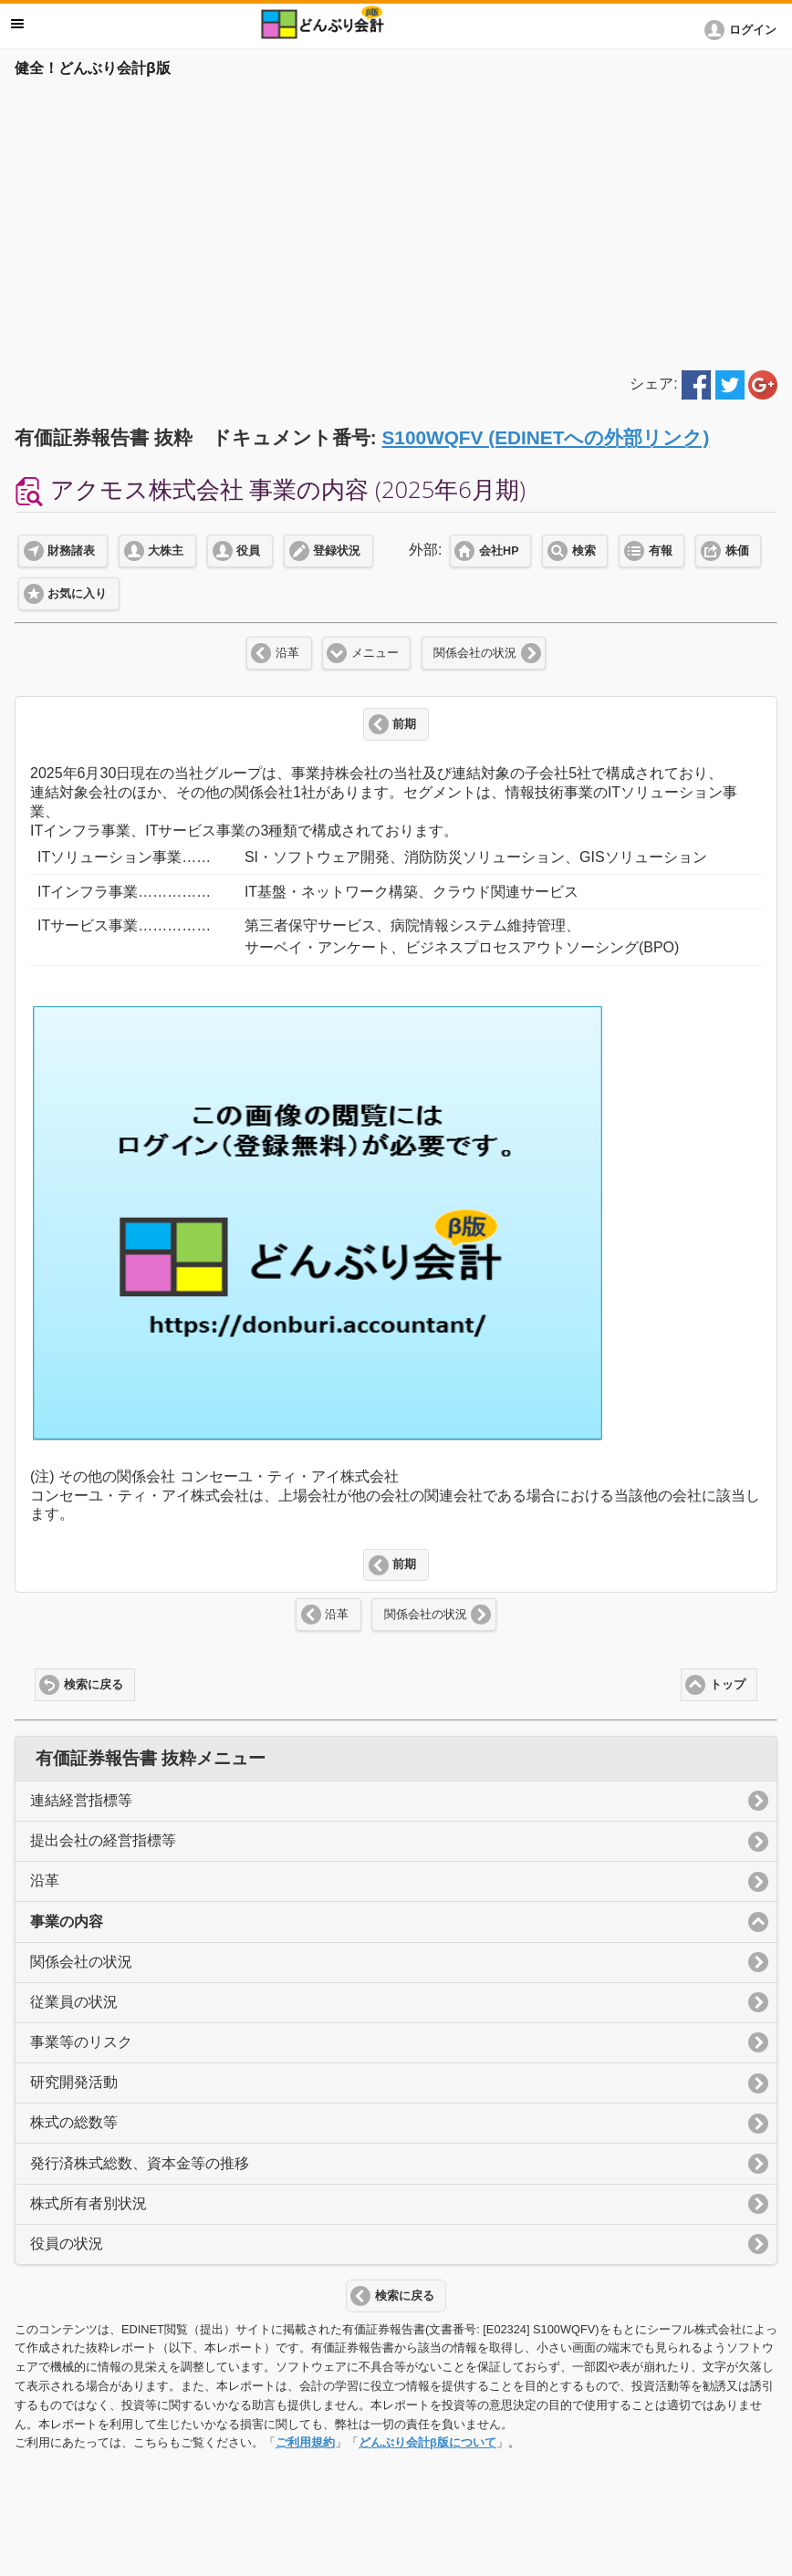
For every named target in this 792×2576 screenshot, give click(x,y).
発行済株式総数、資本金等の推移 (139, 2163)
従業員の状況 (74, 2002)
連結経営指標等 (81, 1800)
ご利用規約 (305, 2442)
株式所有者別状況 (88, 2203)
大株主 (165, 551)
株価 (737, 551)
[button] (743, 30)
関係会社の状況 (474, 653)
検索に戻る (93, 1684)
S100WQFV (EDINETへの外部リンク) (545, 437)
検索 (584, 551)
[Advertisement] (396, 220)
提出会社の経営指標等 (103, 1840)
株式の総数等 (74, 2122)
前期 (404, 724)
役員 (248, 551)
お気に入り (77, 593)
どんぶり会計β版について (427, 2442)
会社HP (498, 551)
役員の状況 (66, 2243)
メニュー (375, 653)
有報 (660, 551)
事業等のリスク (81, 2042)
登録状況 (336, 551)
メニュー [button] (17, 23)
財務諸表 (71, 551)
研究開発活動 (74, 2082)
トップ (727, 1684)
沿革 (287, 653)
